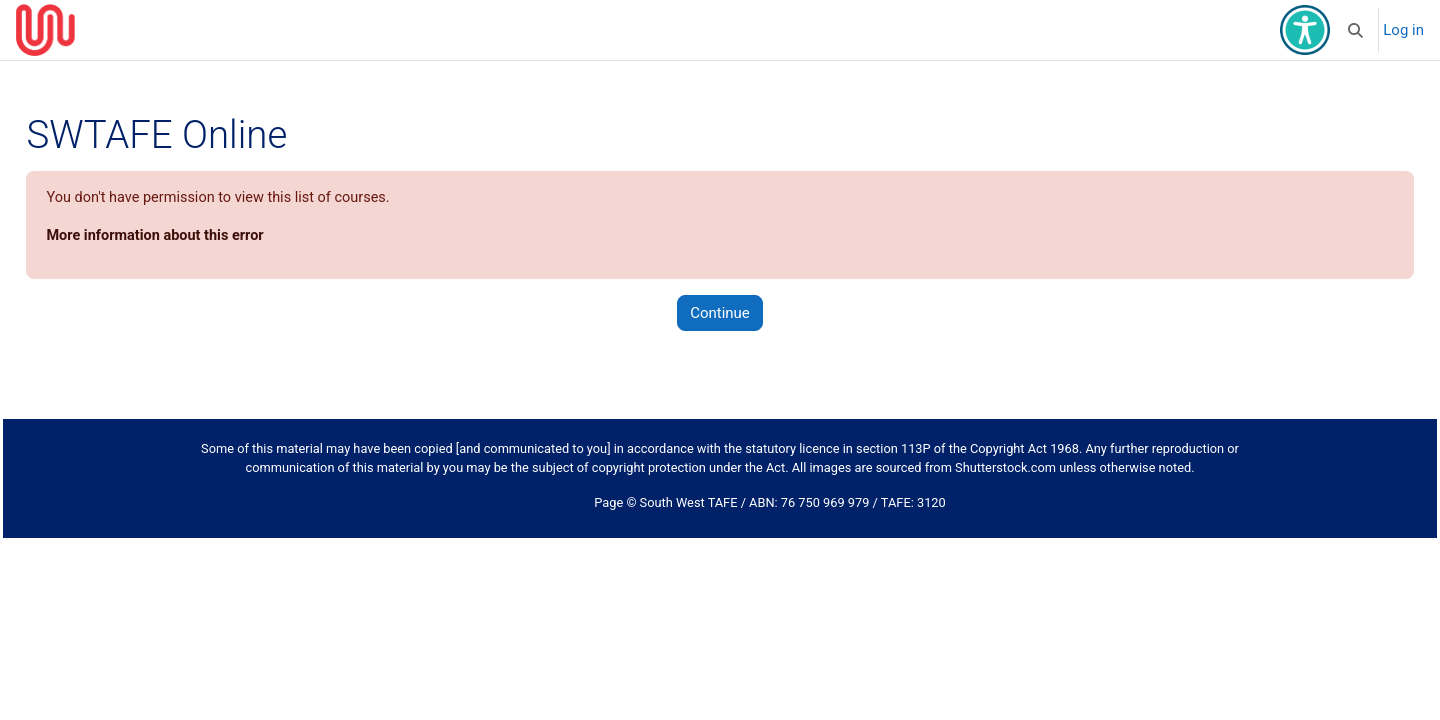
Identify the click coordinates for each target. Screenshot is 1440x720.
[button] (1356, 30)
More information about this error (203, 237)
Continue (720, 314)
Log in (1403, 30)
